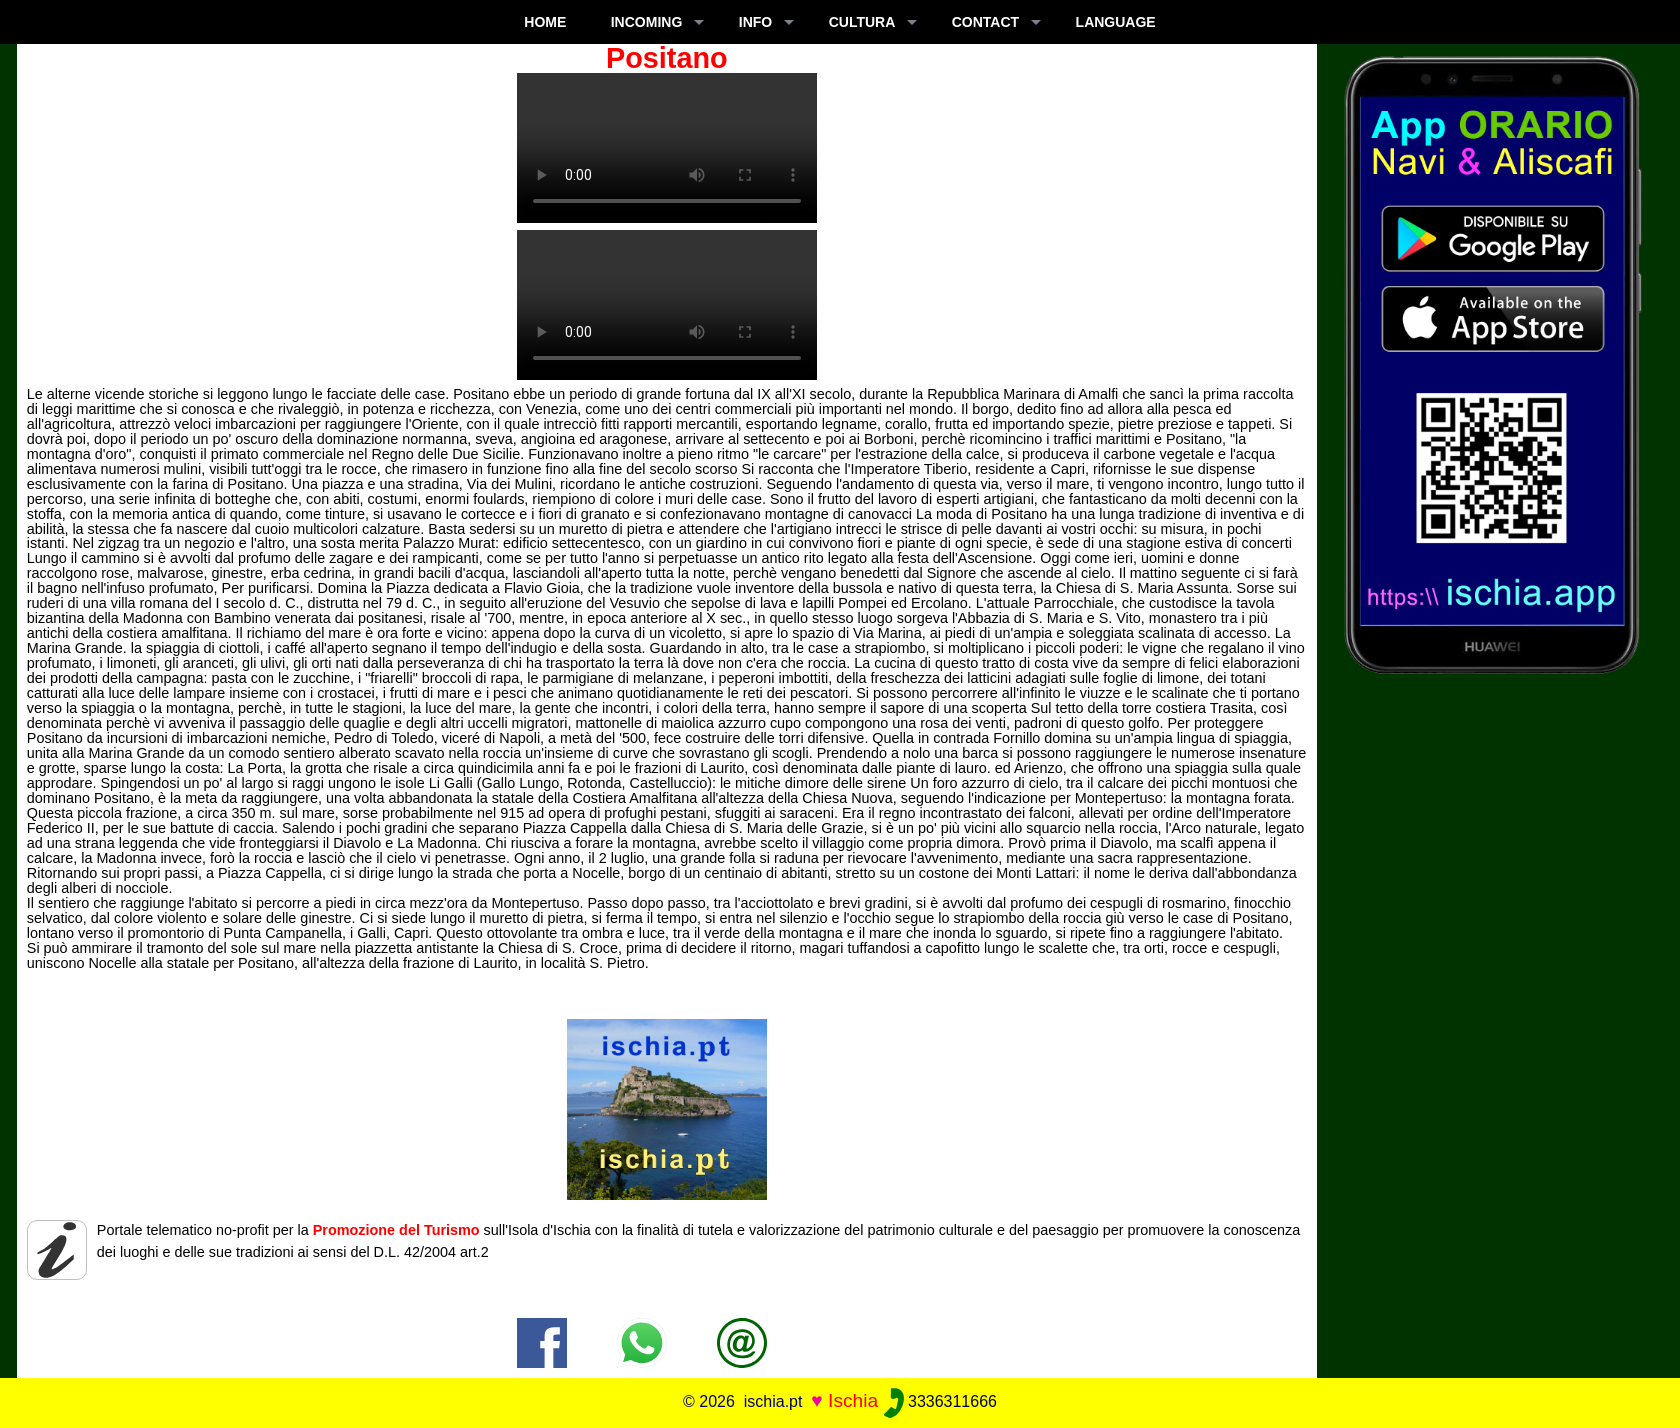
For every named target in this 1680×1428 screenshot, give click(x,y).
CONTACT (985, 22)
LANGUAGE (1116, 22)
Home (545, 22)
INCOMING (647, 22)
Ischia (853, 1400)
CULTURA (862, 22)
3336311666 (940, 1401)
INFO (755, 22)
